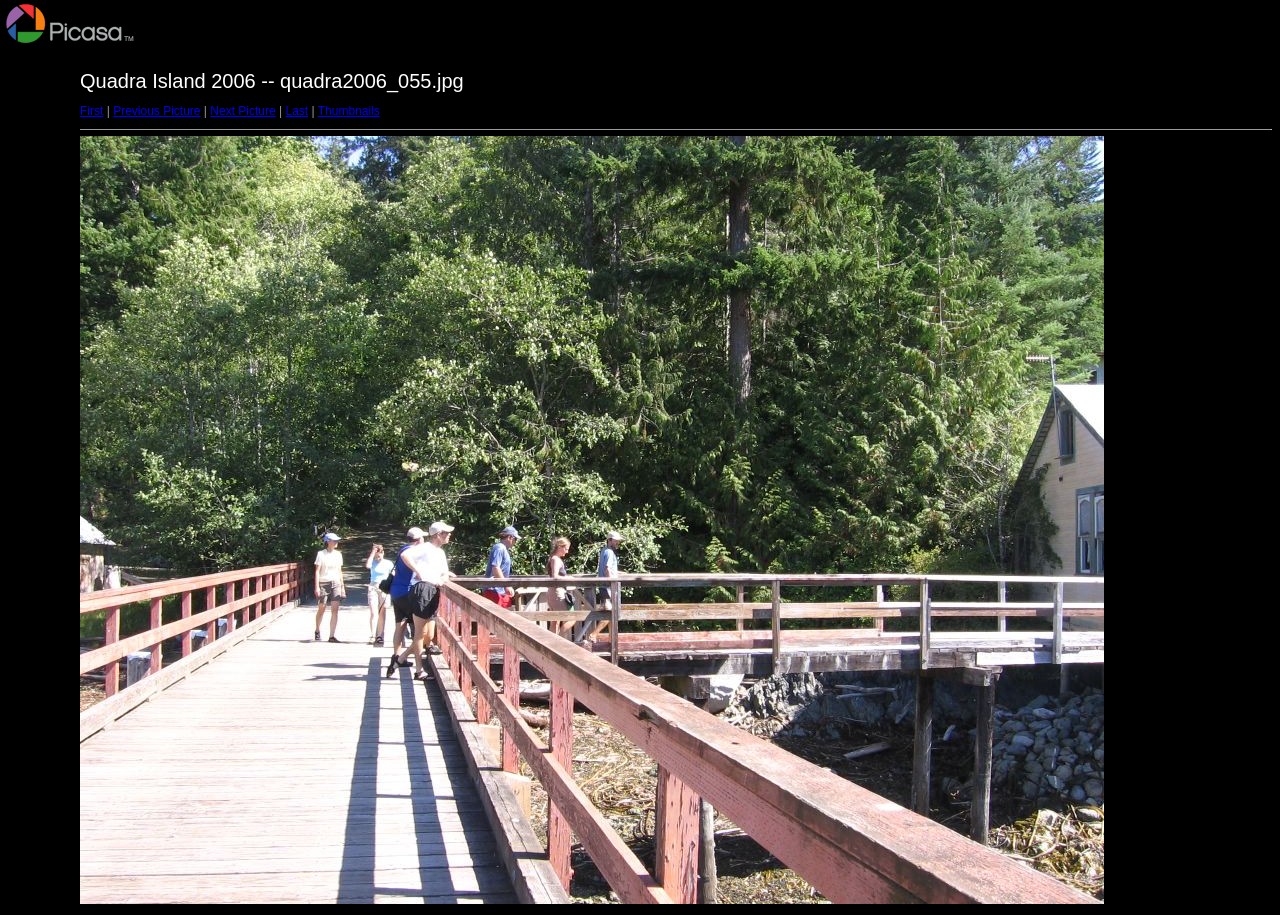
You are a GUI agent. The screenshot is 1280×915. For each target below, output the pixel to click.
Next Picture (242, 111)
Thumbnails (349, 111)
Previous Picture (156, 111)
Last (296, 111)
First (91, 111)
